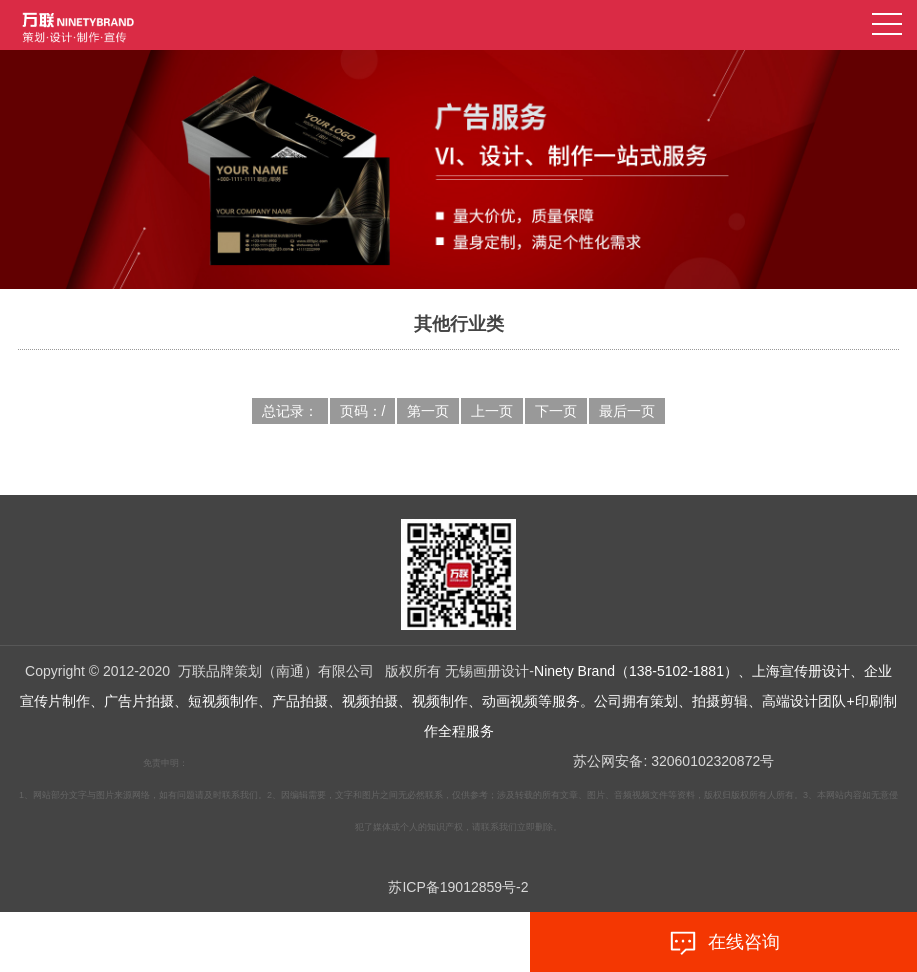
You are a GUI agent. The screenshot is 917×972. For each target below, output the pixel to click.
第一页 (428, 411)
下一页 (556, 411)
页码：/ (363, 411)
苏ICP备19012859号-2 (458, 887)
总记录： (290, 411)
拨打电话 (193, 943)
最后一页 (627, 411)
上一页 (492, 411)
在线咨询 (724, 943)
